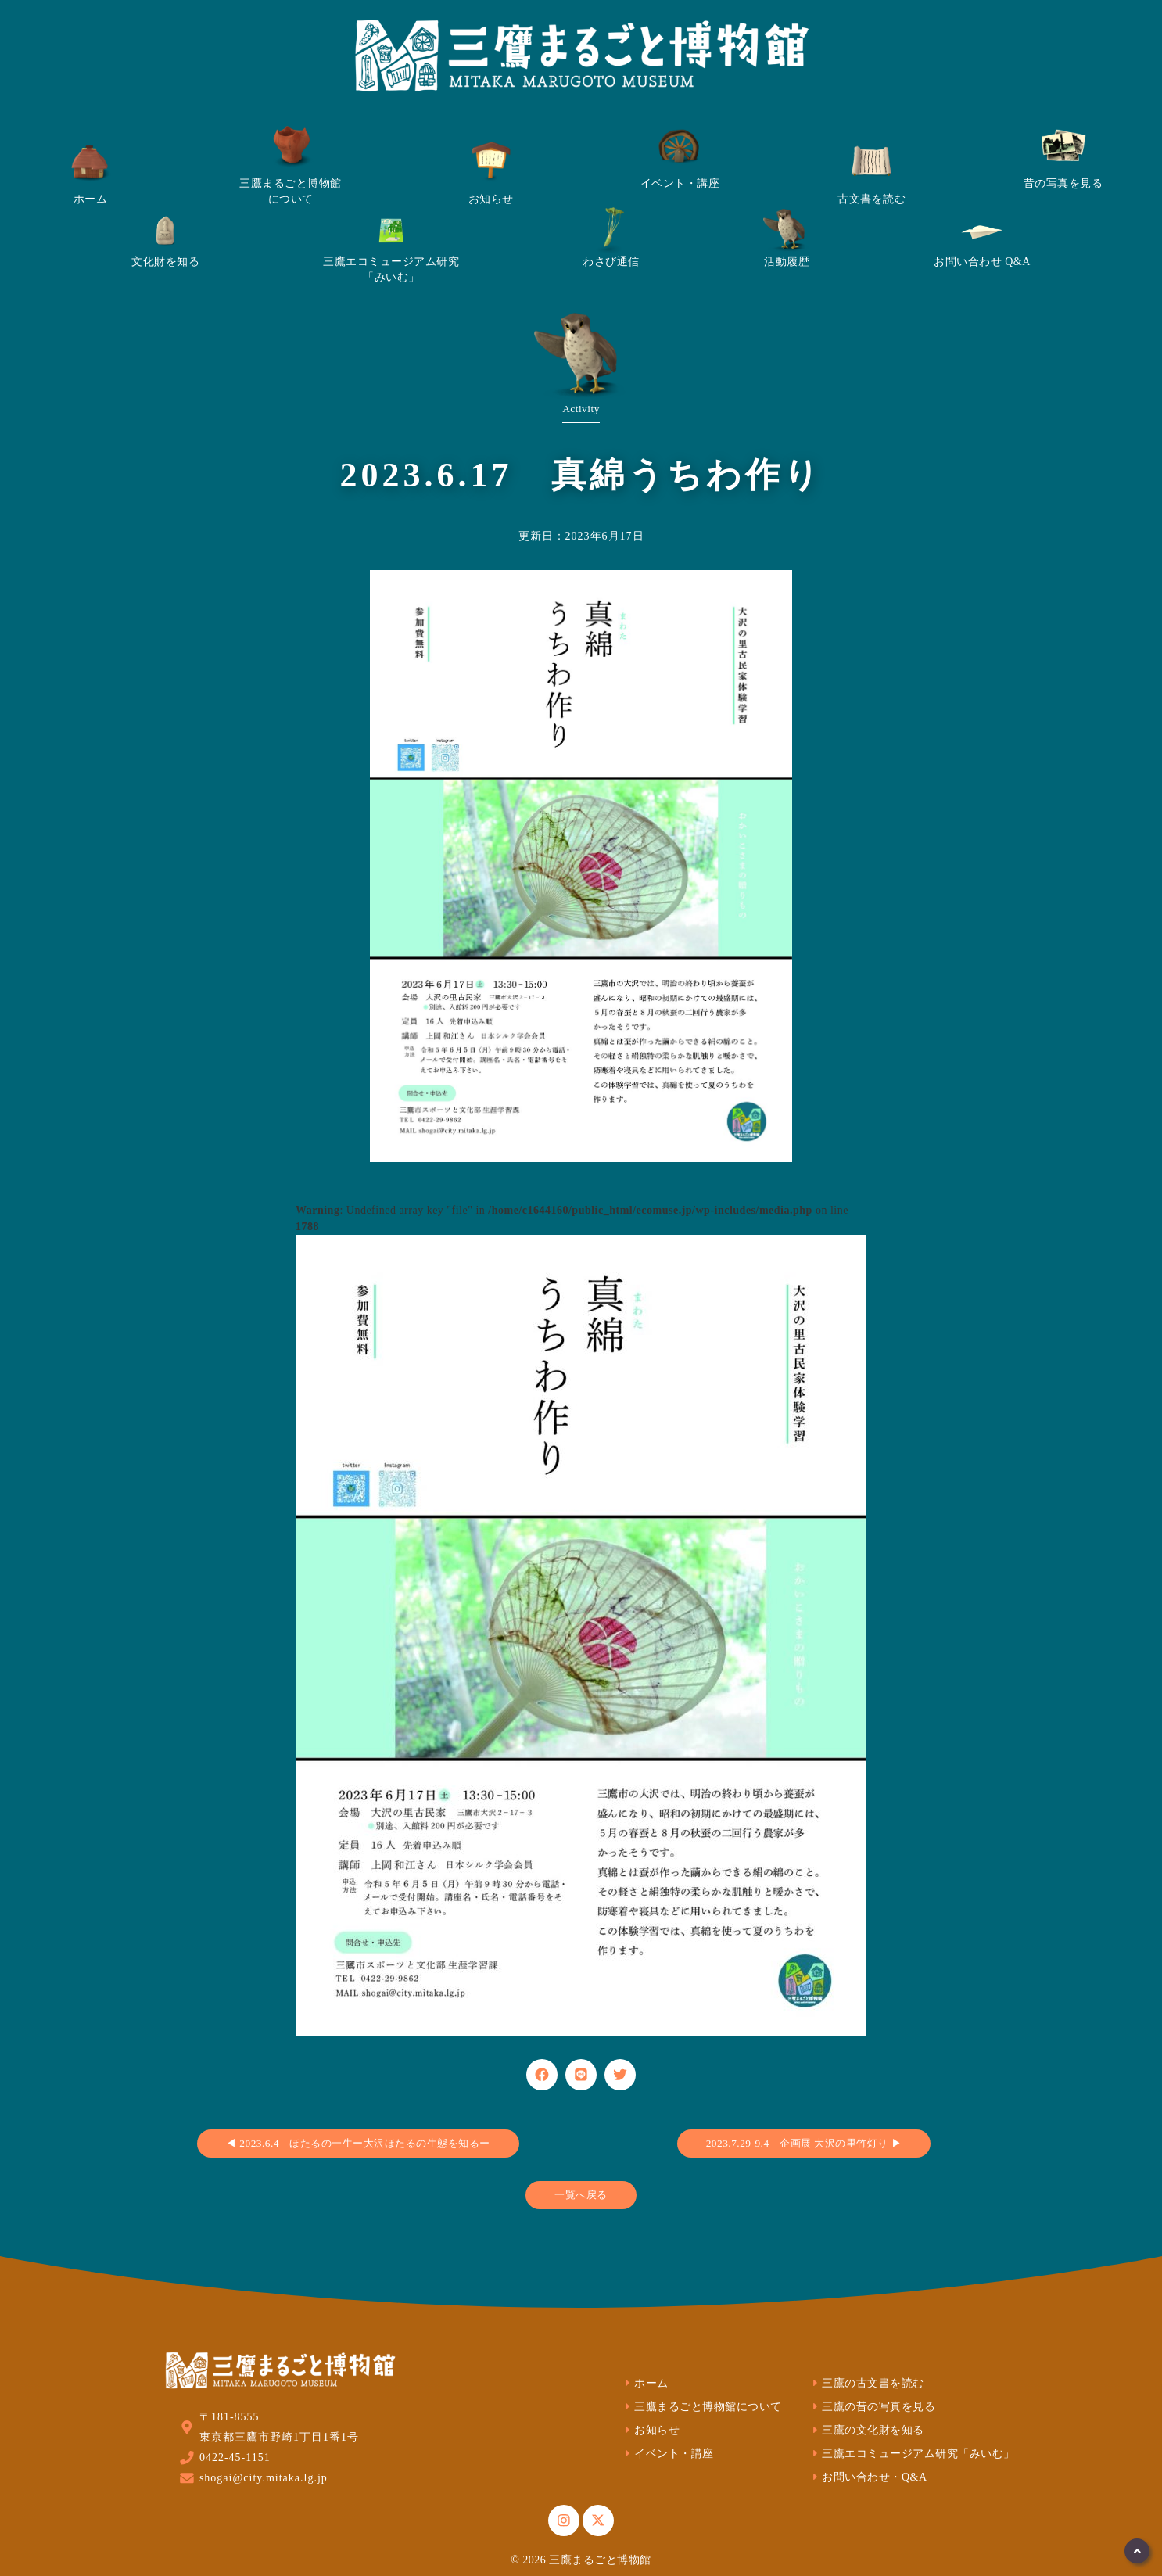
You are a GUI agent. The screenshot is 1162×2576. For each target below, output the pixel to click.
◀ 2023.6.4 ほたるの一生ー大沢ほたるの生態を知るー (358, 2143)
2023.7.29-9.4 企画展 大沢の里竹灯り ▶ (804, 2143)
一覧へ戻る (581, 2195)
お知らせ (650, 2430)
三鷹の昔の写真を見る (872, 2407)
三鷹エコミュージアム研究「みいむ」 (912, 2453)
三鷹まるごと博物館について (701, 2407)
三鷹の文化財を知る (866, 2430)
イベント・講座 (667, 2453)
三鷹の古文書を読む (866, 2383)
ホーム (645, 2383)
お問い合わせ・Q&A (868, 2477)
